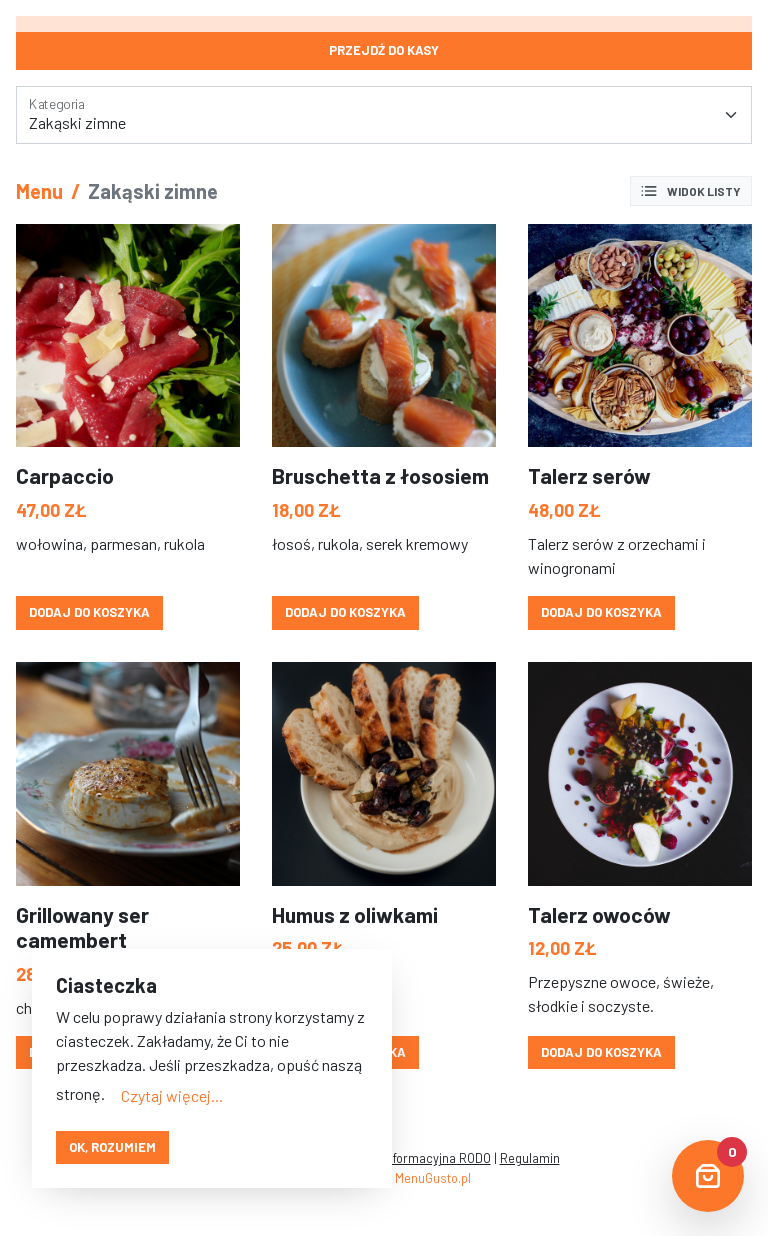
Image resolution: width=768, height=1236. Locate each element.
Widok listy (690, 191)
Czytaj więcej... (172, 1095)
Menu (39, 191)
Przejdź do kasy (384, 50)
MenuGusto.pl (433, 1178)
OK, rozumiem (112, 1147)
